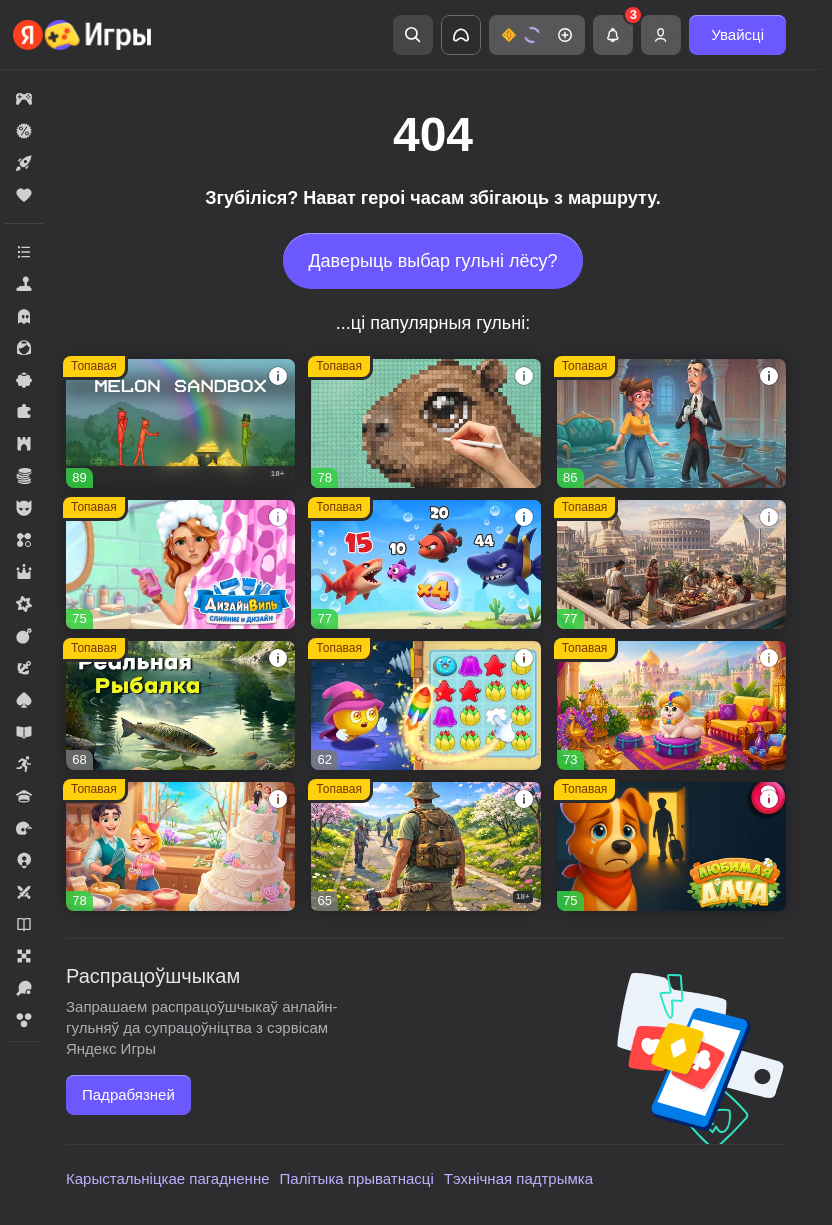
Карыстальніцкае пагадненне (168, 1178)
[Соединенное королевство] (425, 564)
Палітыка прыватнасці (357, 1178)
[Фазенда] (671, 705)
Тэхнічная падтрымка (518, 1178)
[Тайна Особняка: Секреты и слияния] (671, 423)
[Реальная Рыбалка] (180, 705)
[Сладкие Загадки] (425, 705)
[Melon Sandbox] (180, 423)
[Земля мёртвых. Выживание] (425, 846)
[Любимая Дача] (671, 846)
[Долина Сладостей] (180, 846)
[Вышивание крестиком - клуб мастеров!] (425, 423)
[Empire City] (671, 564)
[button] (537, 35)
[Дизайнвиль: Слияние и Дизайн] (180, 564)
